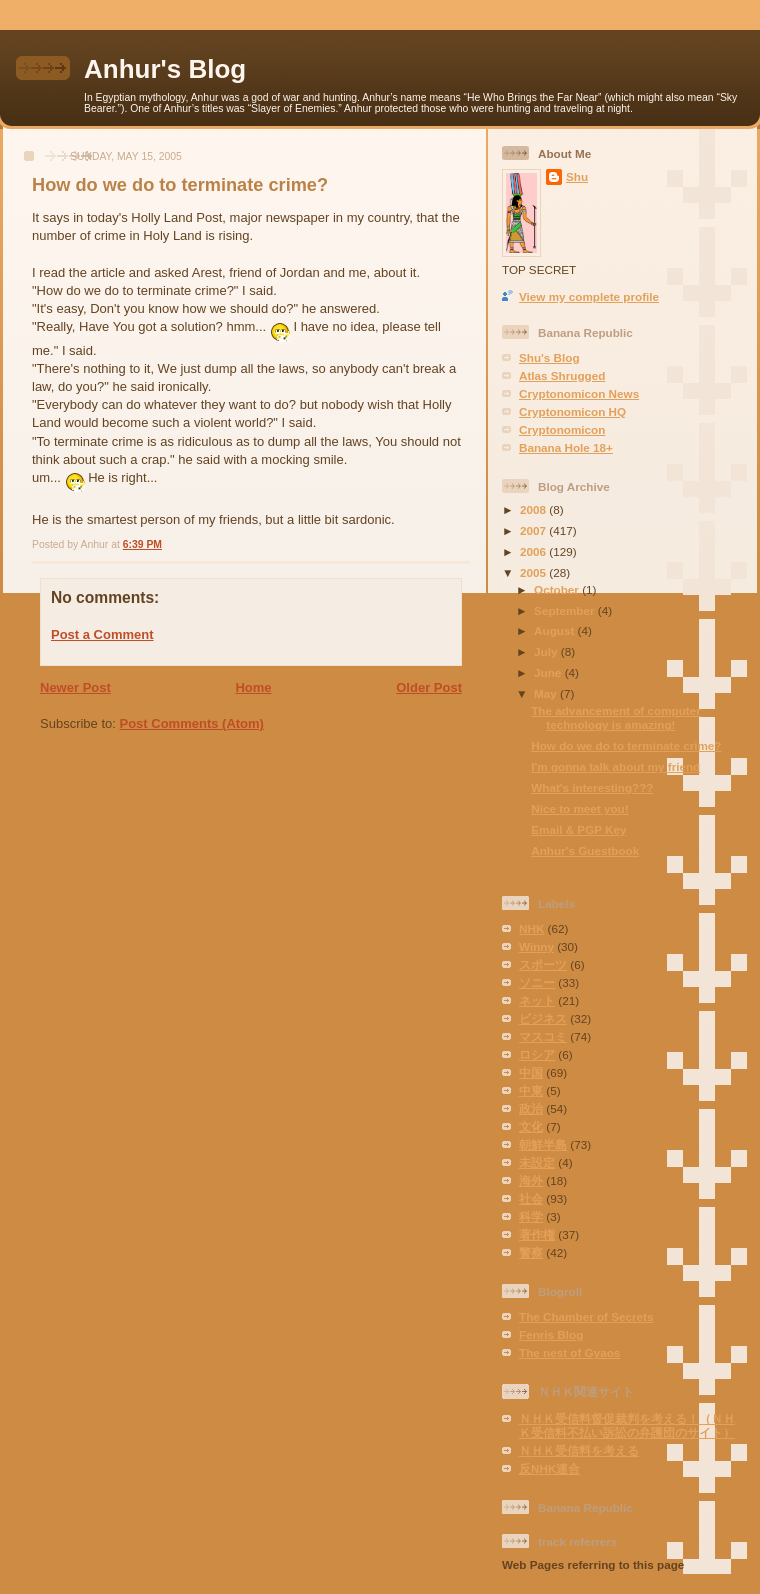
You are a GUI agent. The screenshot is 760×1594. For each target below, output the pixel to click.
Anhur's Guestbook (585, 850)
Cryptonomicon (562, 429)
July (547, 651)
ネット (537, 1000)
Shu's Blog (549, 357)
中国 (531, 1072)
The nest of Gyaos (569, 1352)
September (566, 610)
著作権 (537, 1234)
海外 (531, 1180)
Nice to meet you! (579, 808)
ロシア (537, 1054)
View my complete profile (589, 296)
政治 (531, 1108)
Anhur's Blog (165, 69)
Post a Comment (102, 634)
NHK (531, 928)
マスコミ (543, 1036)
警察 (531, 1252)
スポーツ (543, 964)
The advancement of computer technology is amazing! (616, 717)
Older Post (429, 687)
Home (253, 687)
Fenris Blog (551, 1334)
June (549, 672)
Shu (577, 176)
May (547, 693)
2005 (534, 572)
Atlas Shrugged (562, 375)
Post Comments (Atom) (192, 723)
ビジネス (543, 1018)
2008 (534, 509)
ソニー (537, 982)
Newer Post (75, 687)
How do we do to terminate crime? (180, 185)
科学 (531, 1216)
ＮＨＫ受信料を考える (579, 1450)
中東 (531, 1090)
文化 (531, 1126)
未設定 (537, 1162)
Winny (536, 946)
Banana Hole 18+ (566, 447)
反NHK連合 (549, 1468)
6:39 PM (142, 544)
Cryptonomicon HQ (572, 411)
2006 (534, 551)
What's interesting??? (592, 787)
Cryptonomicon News (579, 393)
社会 (531, 1198)
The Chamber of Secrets (586, 1316)
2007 (534, 530)
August (556, 630)
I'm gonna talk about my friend (615, 766)
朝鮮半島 (543, 1144)
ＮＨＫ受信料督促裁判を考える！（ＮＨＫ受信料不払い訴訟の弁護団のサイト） (627, 1425)
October (558, 589)
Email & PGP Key (578, 829)
